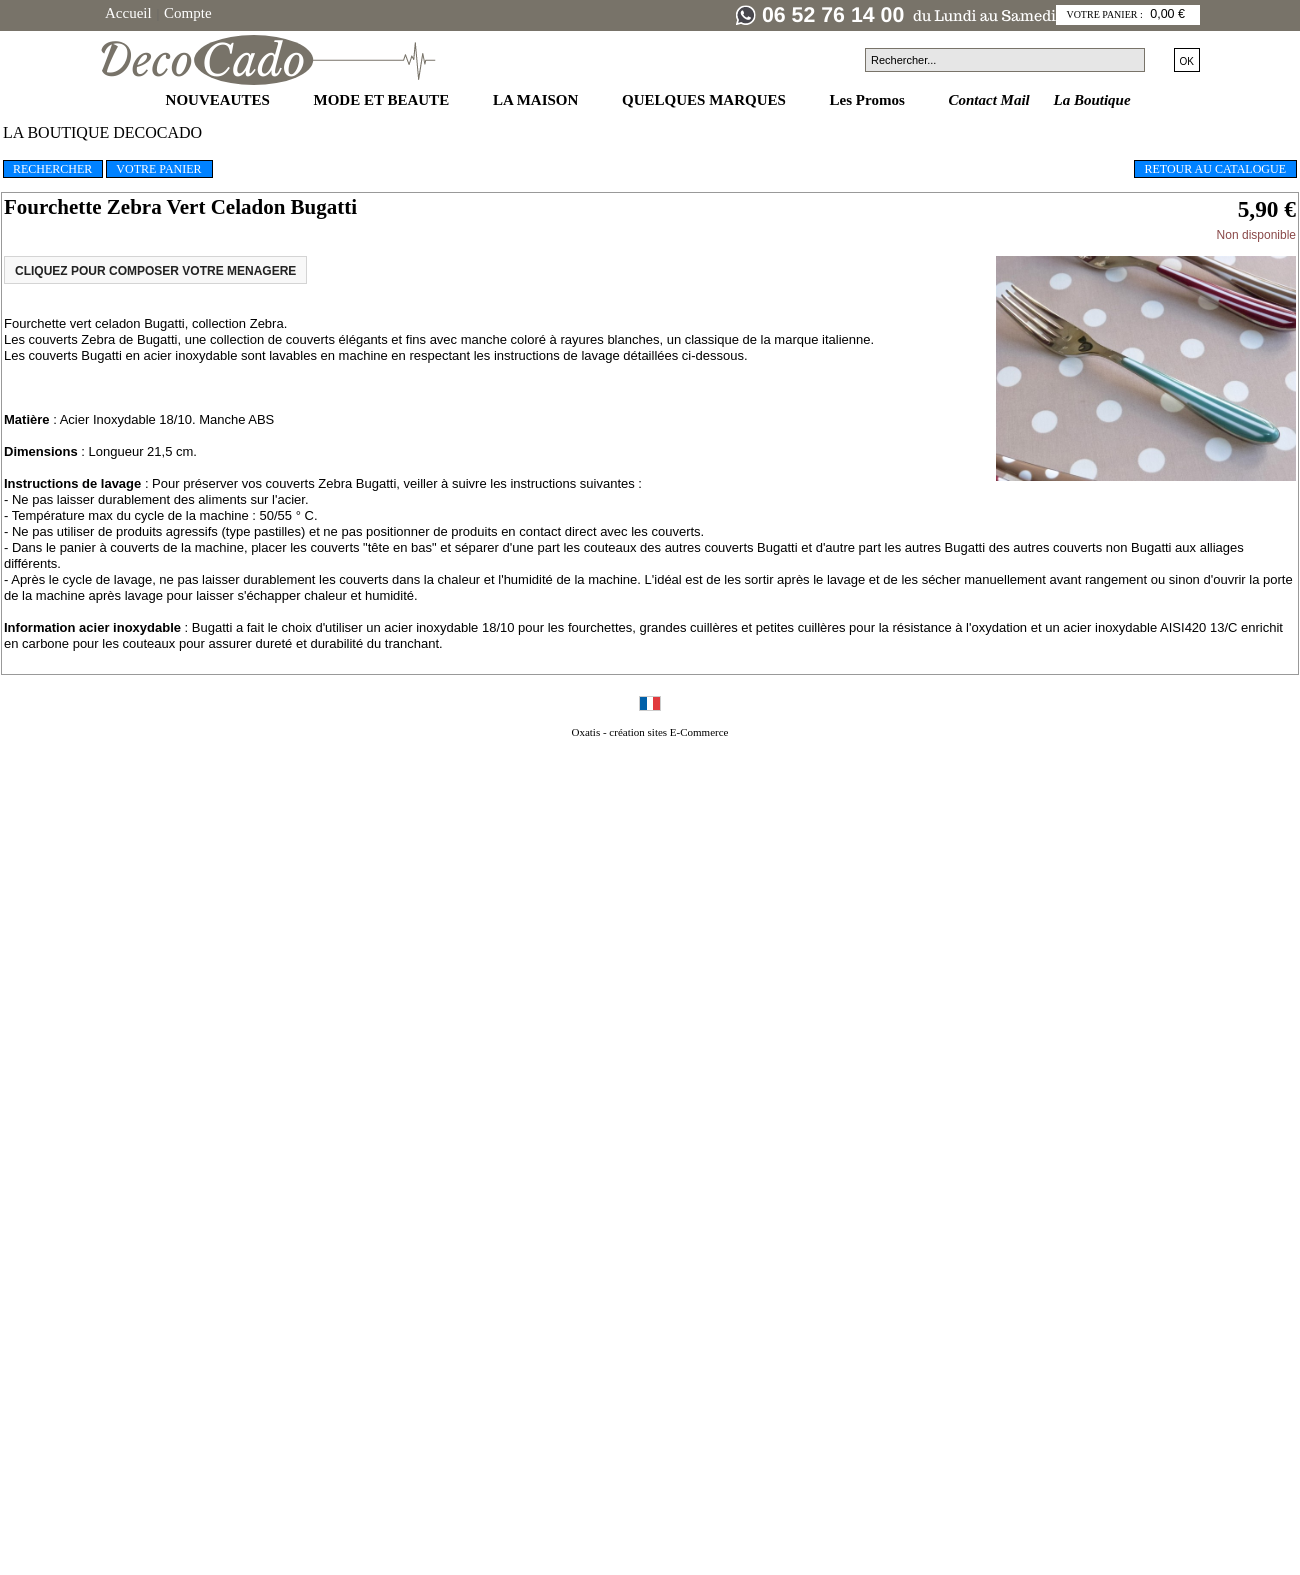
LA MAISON (537, 100)
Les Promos (869, 100)
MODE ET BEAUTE (383, 100)
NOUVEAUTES (220, 100)
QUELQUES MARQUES (706, 100)
